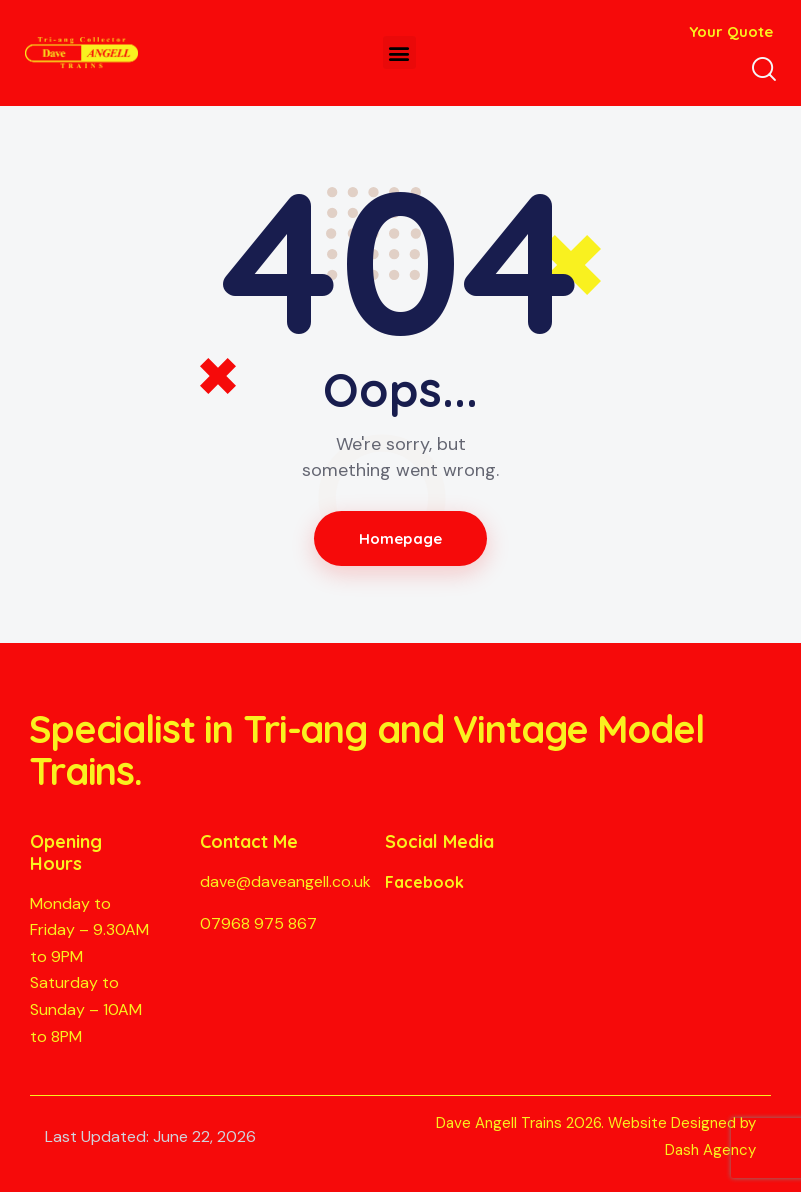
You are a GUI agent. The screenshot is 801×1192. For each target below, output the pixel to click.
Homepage (400, 538)
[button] (399, 52)
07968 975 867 (258, 923)
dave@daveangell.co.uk (285, 881)
